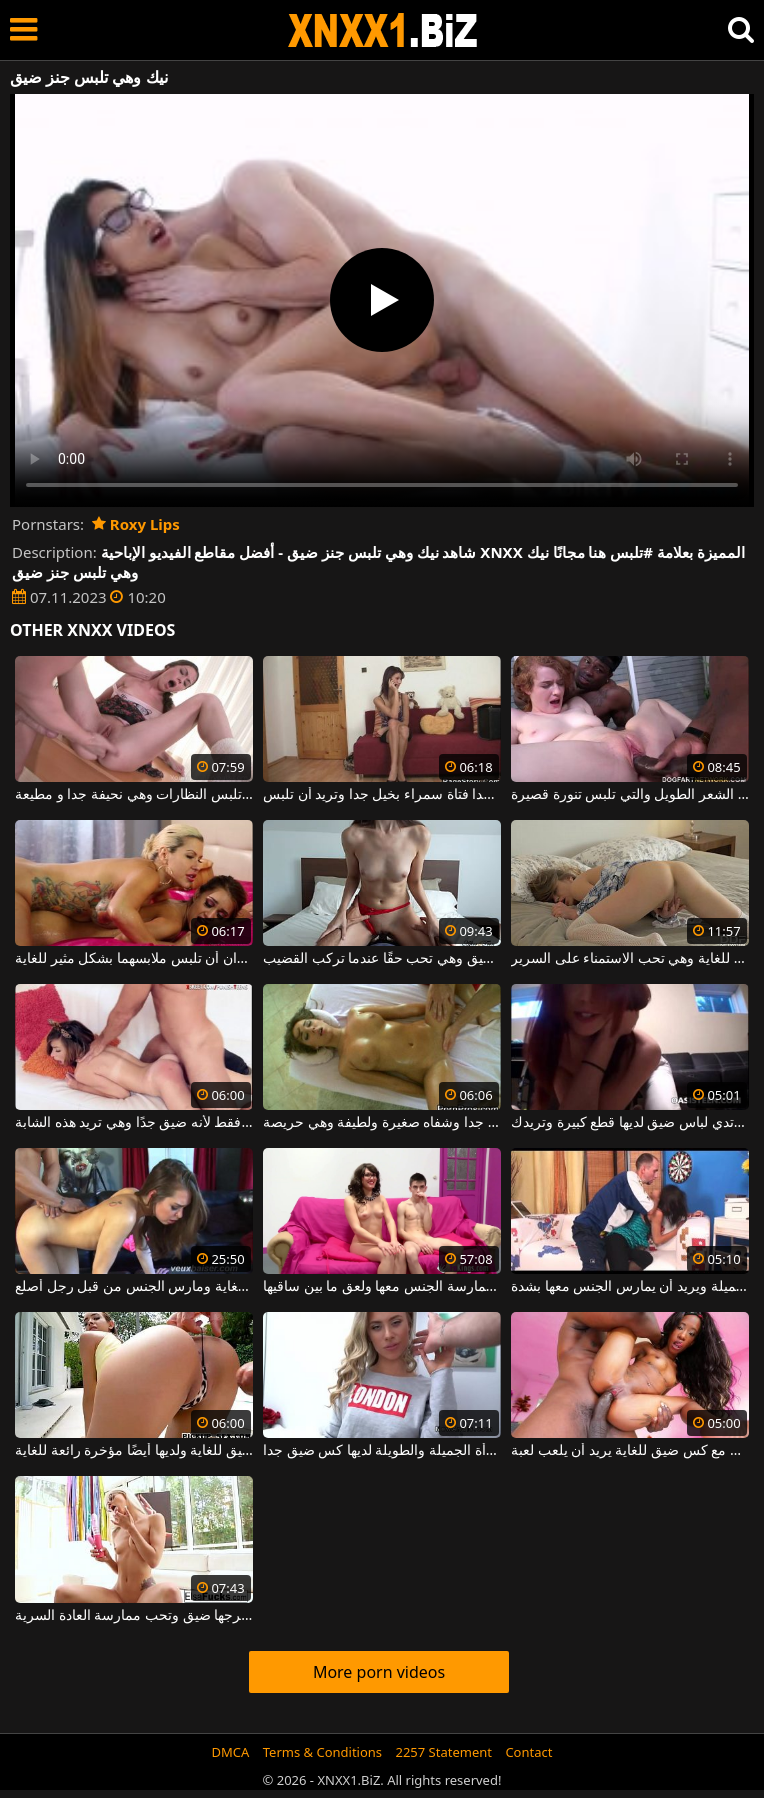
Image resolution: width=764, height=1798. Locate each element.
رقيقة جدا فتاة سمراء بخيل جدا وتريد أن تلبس (382, 795)
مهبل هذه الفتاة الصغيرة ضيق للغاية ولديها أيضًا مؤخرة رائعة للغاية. (134, 1451)
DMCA (231, 1752)
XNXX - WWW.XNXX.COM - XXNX (383, 30)
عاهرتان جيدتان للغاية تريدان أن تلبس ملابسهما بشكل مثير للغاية (134, 959)
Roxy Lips (136, 524)
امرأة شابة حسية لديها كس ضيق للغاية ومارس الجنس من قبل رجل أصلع (134, 1287)
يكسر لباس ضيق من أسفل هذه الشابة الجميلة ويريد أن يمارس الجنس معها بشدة (630, 1287)
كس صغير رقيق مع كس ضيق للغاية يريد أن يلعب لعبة (630, 1451)
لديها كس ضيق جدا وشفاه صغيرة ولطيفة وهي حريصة (382, 1123)
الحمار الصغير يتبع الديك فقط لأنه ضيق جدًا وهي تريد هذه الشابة (134, 1123)
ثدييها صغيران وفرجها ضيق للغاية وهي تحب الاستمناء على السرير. (630, 959)
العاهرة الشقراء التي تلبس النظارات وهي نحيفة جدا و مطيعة (134, 795)
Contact (528, 1752)
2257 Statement (443, 1752)
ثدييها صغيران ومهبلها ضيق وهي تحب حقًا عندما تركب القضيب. (382, 959)
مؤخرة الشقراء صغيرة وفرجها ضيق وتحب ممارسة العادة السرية (134, 1616)
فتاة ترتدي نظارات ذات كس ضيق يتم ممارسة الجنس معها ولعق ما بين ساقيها (382, 1287)
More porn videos (379, 1672)
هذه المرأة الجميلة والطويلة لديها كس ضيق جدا (382, 1451)
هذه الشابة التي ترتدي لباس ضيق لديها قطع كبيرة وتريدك (630, 1123)
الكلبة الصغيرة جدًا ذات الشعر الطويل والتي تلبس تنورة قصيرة (630, 795)
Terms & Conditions (322, 1752)
